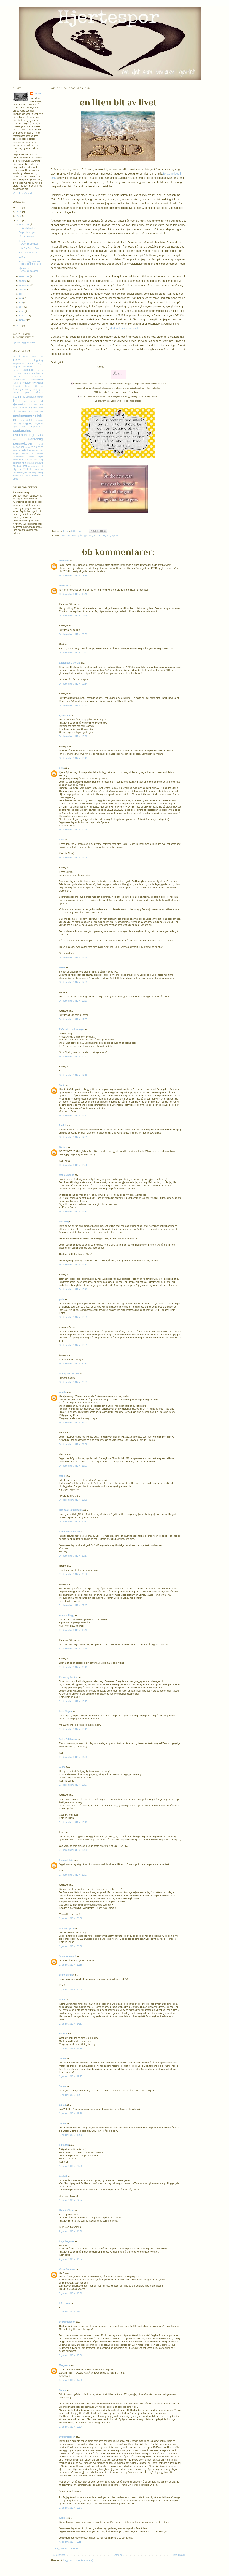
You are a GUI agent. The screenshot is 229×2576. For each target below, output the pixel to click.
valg (40, 472)
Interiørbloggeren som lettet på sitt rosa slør (30, 262)
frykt (26, 389)
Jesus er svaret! (67, 1956)
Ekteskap (28, 369)
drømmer (39, 367)
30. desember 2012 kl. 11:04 (73, 857)
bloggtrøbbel (18, 364)
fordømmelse (19, 379)
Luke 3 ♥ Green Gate (29, 248)
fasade (32, 373)
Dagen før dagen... (28, 232)
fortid (68, 535)
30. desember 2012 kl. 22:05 (73, 1500)
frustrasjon (18, 389)
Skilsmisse (18, 456)
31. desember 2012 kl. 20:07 (73, 1875)
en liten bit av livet (27, 228)
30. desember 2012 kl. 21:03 (73, 1466)
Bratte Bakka (66, 1975)
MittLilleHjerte (66, 1928)
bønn (30, 363)
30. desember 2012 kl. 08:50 (73, 634)
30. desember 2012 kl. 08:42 (73, 594)
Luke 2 (22, 257)
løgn (41, 407)
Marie (62, 1476)
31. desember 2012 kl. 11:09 (73, 1757)
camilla (63, 1392)
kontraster (28, 404)
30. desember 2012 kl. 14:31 (73, 1137)
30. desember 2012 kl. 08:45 (73, 615)
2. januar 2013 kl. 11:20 (70, 2231)
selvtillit (35, 450)
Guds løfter (31, 397)
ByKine (63, 1147)
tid (42, 466)
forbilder (16, 376)
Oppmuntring (100, 535)
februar (23, 315)
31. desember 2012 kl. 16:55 (73, 1850)
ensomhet (17, 373)
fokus (63, 535)
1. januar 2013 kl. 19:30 (70, 2135)
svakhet (30, 463)
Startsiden (119, 2555)
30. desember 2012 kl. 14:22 (73, 1115)
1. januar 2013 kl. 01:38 (70, 1946)
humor (40, 397)
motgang (27, 423)
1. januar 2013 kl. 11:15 (70, 1964)
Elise (61, 839)
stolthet (16, 463)
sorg (109, 535)
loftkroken (64, 2303)
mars (22, 311)
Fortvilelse (24, 382)
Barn (17, 360)
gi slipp (33, 389)
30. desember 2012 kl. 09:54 (73, 684)
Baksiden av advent (28, 252)
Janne (62, 1767)
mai (21, 302)
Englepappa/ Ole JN (69, 663)
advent (16, 356)
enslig (40, 370)
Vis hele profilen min (23, 193)
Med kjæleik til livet (69, 1373)
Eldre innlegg (178, 2555)
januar (22, 320)
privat (41, 444)
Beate (62, 967)
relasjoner (37, 446)
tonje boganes (66, 2241)
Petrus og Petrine (68, 1677)
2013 (19, 216)
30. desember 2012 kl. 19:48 (73, 1289)
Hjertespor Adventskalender (28, 269)
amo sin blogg (66, 1615)
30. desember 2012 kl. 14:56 (73, 1165)
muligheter (38, 423)
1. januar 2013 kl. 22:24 (70, 2200)
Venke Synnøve (67, 2269)
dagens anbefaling (23, 366)
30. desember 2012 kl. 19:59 (73, 1345)
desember (24, 224)
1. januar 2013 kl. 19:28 (70, 2113)
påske (27, 447)
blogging (38, 360)
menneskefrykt (26, 420)
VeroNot (63, 2033)
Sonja (62, 1085)
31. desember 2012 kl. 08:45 (73, 1630)
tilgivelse (17, 469)
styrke (23, 462)
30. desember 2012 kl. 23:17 (73, 1556)
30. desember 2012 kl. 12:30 (73, 1001)
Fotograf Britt (66, 1860)
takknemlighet (20, 466)
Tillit (25, 469)
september (24, 285)
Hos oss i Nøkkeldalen (71, 1510)
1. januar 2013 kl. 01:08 (70, 1918)
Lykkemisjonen (67, 2321)
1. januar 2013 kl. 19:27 (70, 2076)
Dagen (40, 364)
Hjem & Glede (66, 2210)
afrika (25, 356)
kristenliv (17, 407)
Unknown (64, 560)
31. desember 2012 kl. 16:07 (73, 1785)
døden (15, 370)
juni (21, 298)
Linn (61, 768)
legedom (33, 407)
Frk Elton (64, 2145)
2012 (19, 220)
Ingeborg (64, 1221)
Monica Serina (66, 1175)
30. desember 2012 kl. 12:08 (73, 982)
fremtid (16, 386)
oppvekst (39, 435)
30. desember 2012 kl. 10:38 (73, 736)
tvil (42, 469)
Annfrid (63, 2176)
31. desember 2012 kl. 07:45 (73, 1605)
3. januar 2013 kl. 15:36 (70, 2355)
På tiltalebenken (26, 236)
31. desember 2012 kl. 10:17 (73, 1701)
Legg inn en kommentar (67, 2548)
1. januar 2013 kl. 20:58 (70, 2166)
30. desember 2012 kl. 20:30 (73, 1363)
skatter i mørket (32, 453)
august (22, 289)
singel (15, 453)
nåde (24, 427)
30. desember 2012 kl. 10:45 (73, 758)
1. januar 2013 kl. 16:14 (70, 2048)
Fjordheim (64, 715)
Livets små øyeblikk (69, 1531)
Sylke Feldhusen (68, 1739)
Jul (41, 401)
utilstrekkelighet (20, 472)
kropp (24, 407)
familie (25, 373)
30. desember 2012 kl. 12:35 (73, 1019)
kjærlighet (18, 404)
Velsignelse (18, 475)
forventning (37, 383)
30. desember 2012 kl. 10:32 (73, 705)
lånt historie (19, 411)
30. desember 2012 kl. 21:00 (73, 1422)
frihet (27, 386)
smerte (28, 459)
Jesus (34, 401)
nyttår (79, 535)
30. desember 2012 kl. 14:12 (73, 1075)
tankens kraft (33, 466)
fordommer (37, 376)
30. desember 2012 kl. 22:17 (73, 1521)
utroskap (32, 472)
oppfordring (88, 535)
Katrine (63, 2518)
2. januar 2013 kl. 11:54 (70, 2259)
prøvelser (18, 446)
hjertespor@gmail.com (24, 342)
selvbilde (26, 450)
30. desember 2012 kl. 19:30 (73, 1264)
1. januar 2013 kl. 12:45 (70, 1989)
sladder (31, 457)
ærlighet (35, 475)
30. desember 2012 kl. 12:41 (73, 1056)
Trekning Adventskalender (28, 242)
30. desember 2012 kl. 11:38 (73, 957)
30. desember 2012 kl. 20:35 (73, 1382)
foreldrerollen (36, 379)
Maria (62, 1999)
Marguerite (64, 2365)
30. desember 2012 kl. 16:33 (73, 1211)
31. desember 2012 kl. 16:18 (73, 1822)
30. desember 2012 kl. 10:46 (73, 829)
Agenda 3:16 (36, 356)
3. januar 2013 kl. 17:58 (70, 2380)
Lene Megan (65, 1711)
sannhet (16, 450)
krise (41, 404)
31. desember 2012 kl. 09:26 (73, 1648)
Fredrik (63, 1125)
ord (14, 440)
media (40, 411)
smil (35, 460)
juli (21, 294)
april (21, 307)
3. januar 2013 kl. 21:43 (70, 2508)
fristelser (39, 386)
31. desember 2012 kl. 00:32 (73, 1574)
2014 (19, 211)
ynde (61, 1299)
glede (27, 392)
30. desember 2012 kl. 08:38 (73, 575)
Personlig (35, 439)
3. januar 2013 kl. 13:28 (70, 2293)
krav (35, 404)
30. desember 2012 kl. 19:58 (73, 1317)
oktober (23, 281)
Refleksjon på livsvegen (71, 1029)
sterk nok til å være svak (124, 328)
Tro (32, 469)
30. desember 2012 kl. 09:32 (73, 652)
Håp (74, 535)
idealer (26, 401)
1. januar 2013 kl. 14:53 (70, 2024)
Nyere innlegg (58, 2555)
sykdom (115, 535)
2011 (19, 325)
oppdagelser (37, 426)
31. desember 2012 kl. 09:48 (73, 1667)
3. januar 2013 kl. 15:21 (70, 2311)
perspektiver (23, 443)
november (24, 276)
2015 (19, 207)
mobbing (17, 423)
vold (28, 476)
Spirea (66, 531)
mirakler (39, 420)
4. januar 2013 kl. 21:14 (70, 2542)
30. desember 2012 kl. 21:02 (73, 1444)
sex (41, 450)
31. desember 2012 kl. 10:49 (73, 1729)
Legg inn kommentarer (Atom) (78, 2560)
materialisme (31, 411)
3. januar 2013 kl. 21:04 (70, 2427)
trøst (37, 469)
